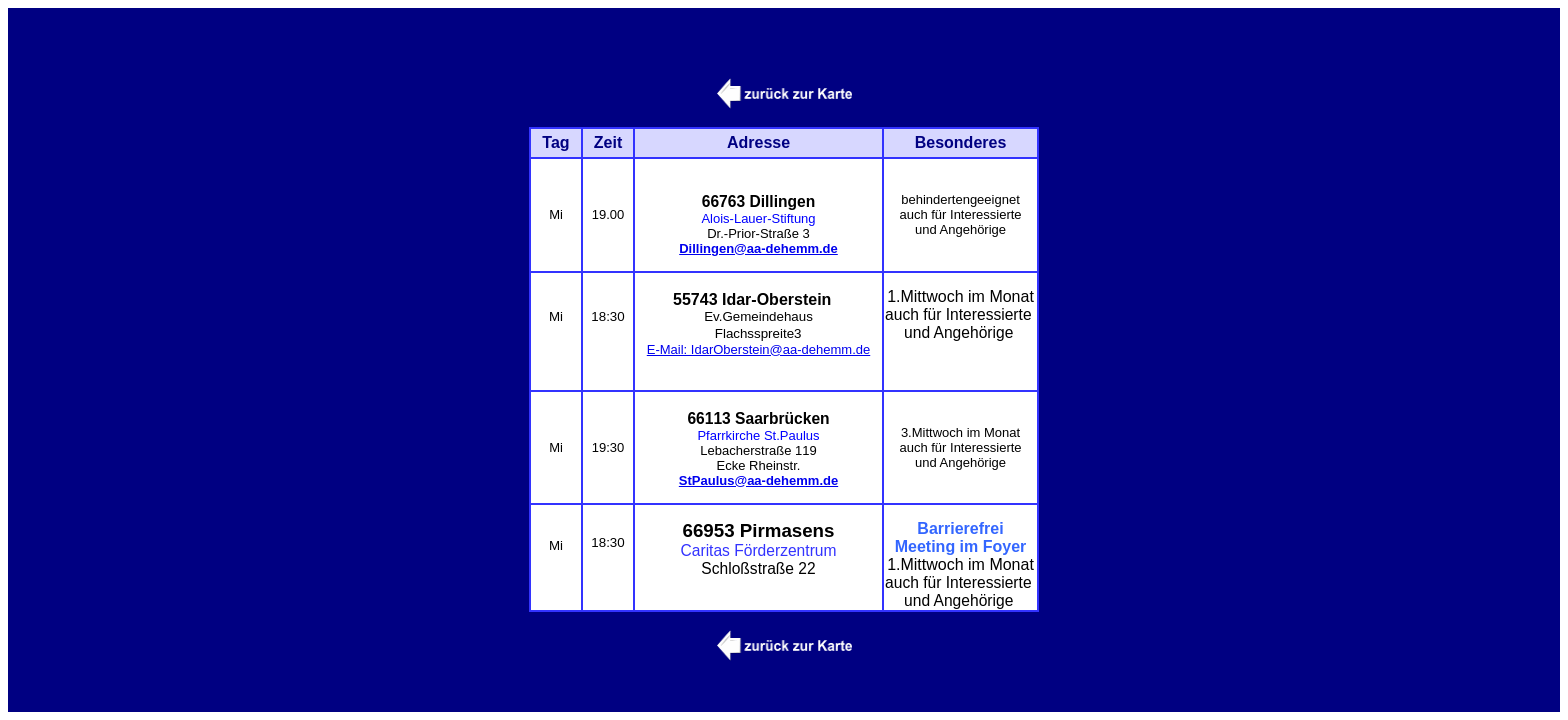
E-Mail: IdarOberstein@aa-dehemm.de (758, 347)
